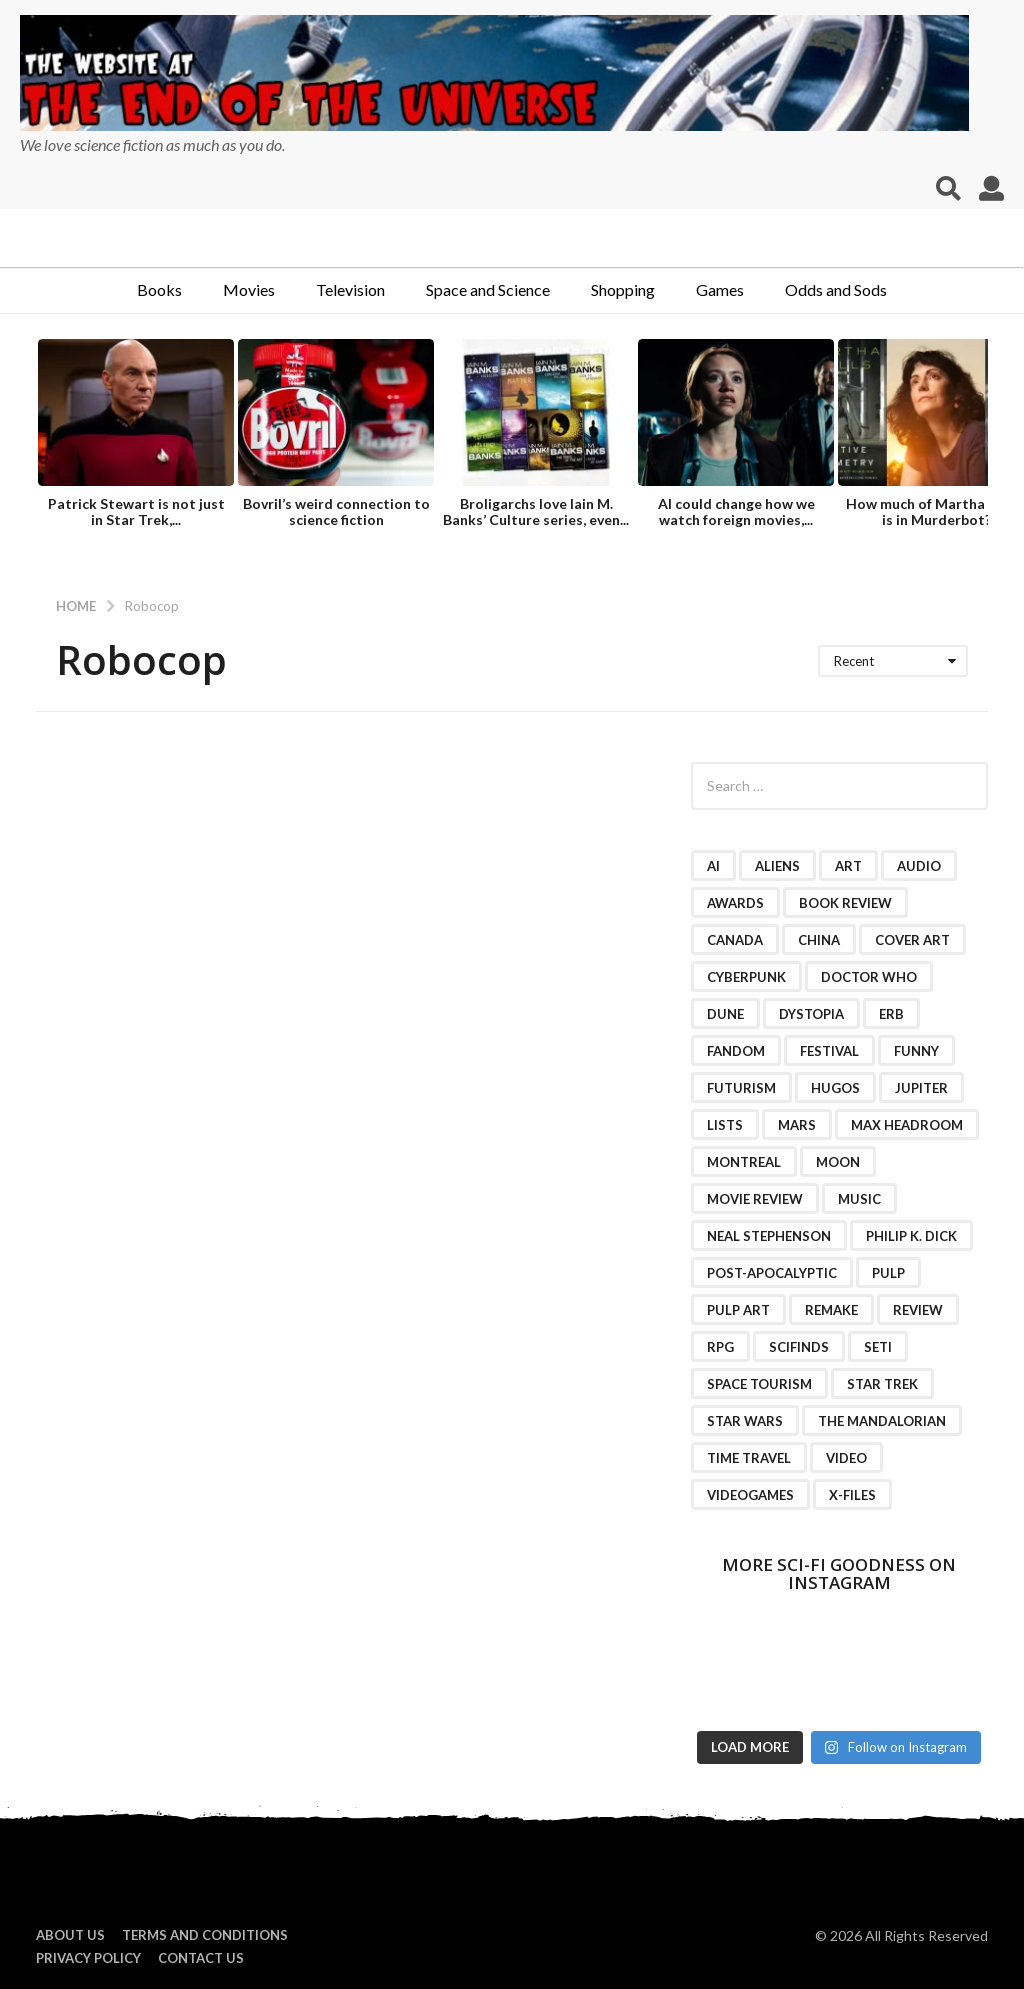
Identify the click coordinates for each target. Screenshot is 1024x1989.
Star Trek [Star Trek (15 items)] (882, 1384)
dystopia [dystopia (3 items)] (811, 1014)
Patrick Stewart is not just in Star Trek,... (136, 511)
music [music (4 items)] (859, 1199)
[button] (948, 189)
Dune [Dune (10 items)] (725, 1014)
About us (70, 1935)
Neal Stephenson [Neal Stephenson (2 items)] (769, 1236)
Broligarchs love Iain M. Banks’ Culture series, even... (536, 511)
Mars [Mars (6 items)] (797, 1125)
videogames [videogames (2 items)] (750, 1495)
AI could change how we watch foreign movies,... (736, 511)
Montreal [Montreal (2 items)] (744, 1162)
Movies (249, 289)
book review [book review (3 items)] (845, 903)
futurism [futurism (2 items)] (741, 1088)
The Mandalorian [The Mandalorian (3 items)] (882, 1421)
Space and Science (488, 289)
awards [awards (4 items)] (735, 903)
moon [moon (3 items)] (838, 1162)
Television (350, 289)
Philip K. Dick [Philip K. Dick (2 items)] (911, 1236)
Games (720, 289)
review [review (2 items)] (918, 1310)
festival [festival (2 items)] (829, 1051)
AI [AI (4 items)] (713, 866)
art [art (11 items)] (848, 866)
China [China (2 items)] (819, 940)
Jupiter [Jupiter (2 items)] (921, 1088)
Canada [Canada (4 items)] (735, 940)
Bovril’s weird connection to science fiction (336, 511)
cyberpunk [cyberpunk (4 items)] (746, 977)
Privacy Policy (88, 1958)
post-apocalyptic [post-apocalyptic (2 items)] (772, 1273)
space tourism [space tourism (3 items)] (759, 1384)
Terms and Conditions (205, 1935)
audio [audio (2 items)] (919, 866)
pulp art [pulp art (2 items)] (738, 1310)
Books (159, 289)
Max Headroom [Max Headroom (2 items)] (907, 1125)
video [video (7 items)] (846, 1458)
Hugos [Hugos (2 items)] (835, 1088)
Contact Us (201, 1958)
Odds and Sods (836, 289)
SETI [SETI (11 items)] (878, 1347)
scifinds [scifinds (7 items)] (799, 1347)
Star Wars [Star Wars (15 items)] (745, 1421)
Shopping (623, 289)
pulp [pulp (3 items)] (888, 1273)
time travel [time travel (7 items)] (749, 1458)
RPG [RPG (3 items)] (720, 1347)
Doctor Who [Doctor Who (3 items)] (869, 977)
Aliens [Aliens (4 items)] (777, 866)
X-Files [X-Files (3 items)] (852, 1495)
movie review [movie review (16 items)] (755, 1199)
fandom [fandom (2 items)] (736, 1051)
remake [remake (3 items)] (831, 1310)
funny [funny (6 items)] (916, 1051)
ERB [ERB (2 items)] (891, 1014)
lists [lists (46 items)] (725, 1125)
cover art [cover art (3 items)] (912, 940)
